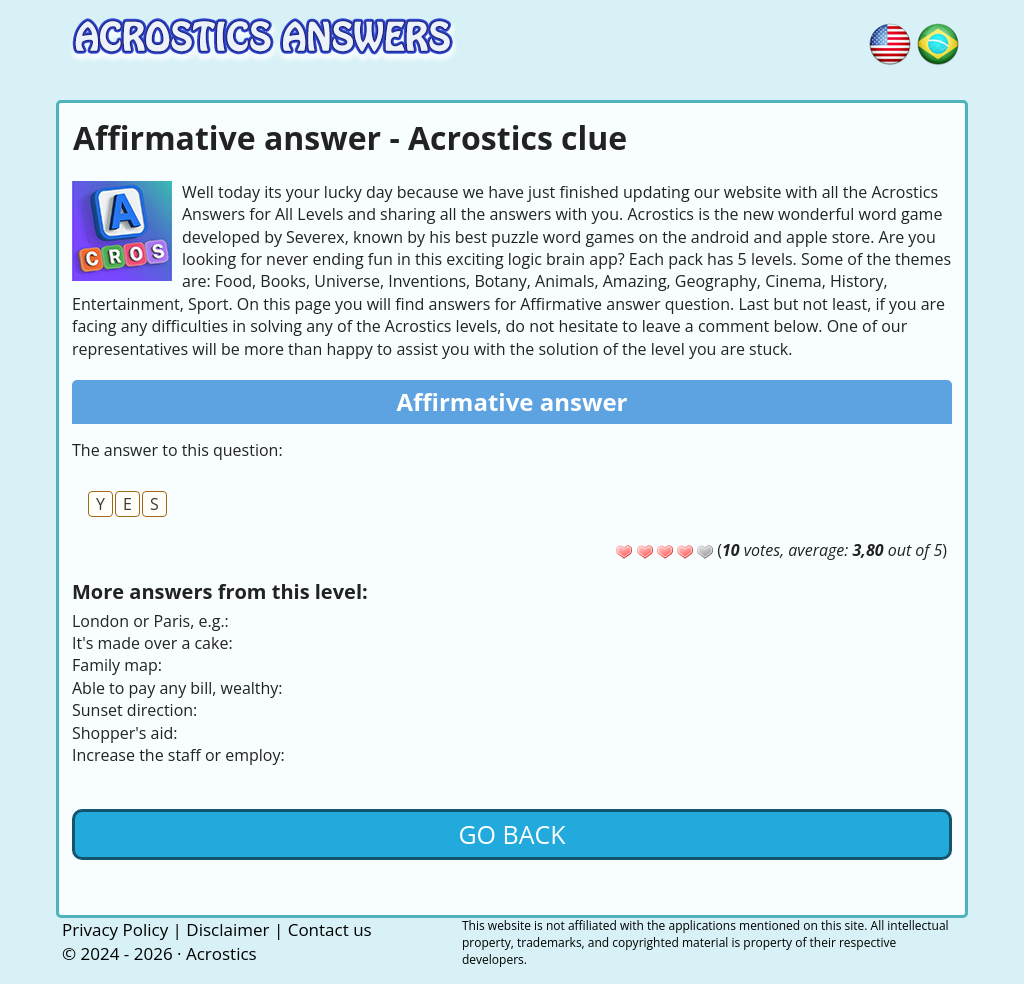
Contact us (330, 929)
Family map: (117, 665)
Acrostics (221, 953)
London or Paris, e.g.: (150, 621)
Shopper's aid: (125, 733)
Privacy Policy (115, 929)
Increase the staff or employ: (178, 755)
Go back (511, 834)
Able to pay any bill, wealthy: (177, 688)
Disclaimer (227, 929)
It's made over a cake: (152, 643)
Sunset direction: (134, 710)
